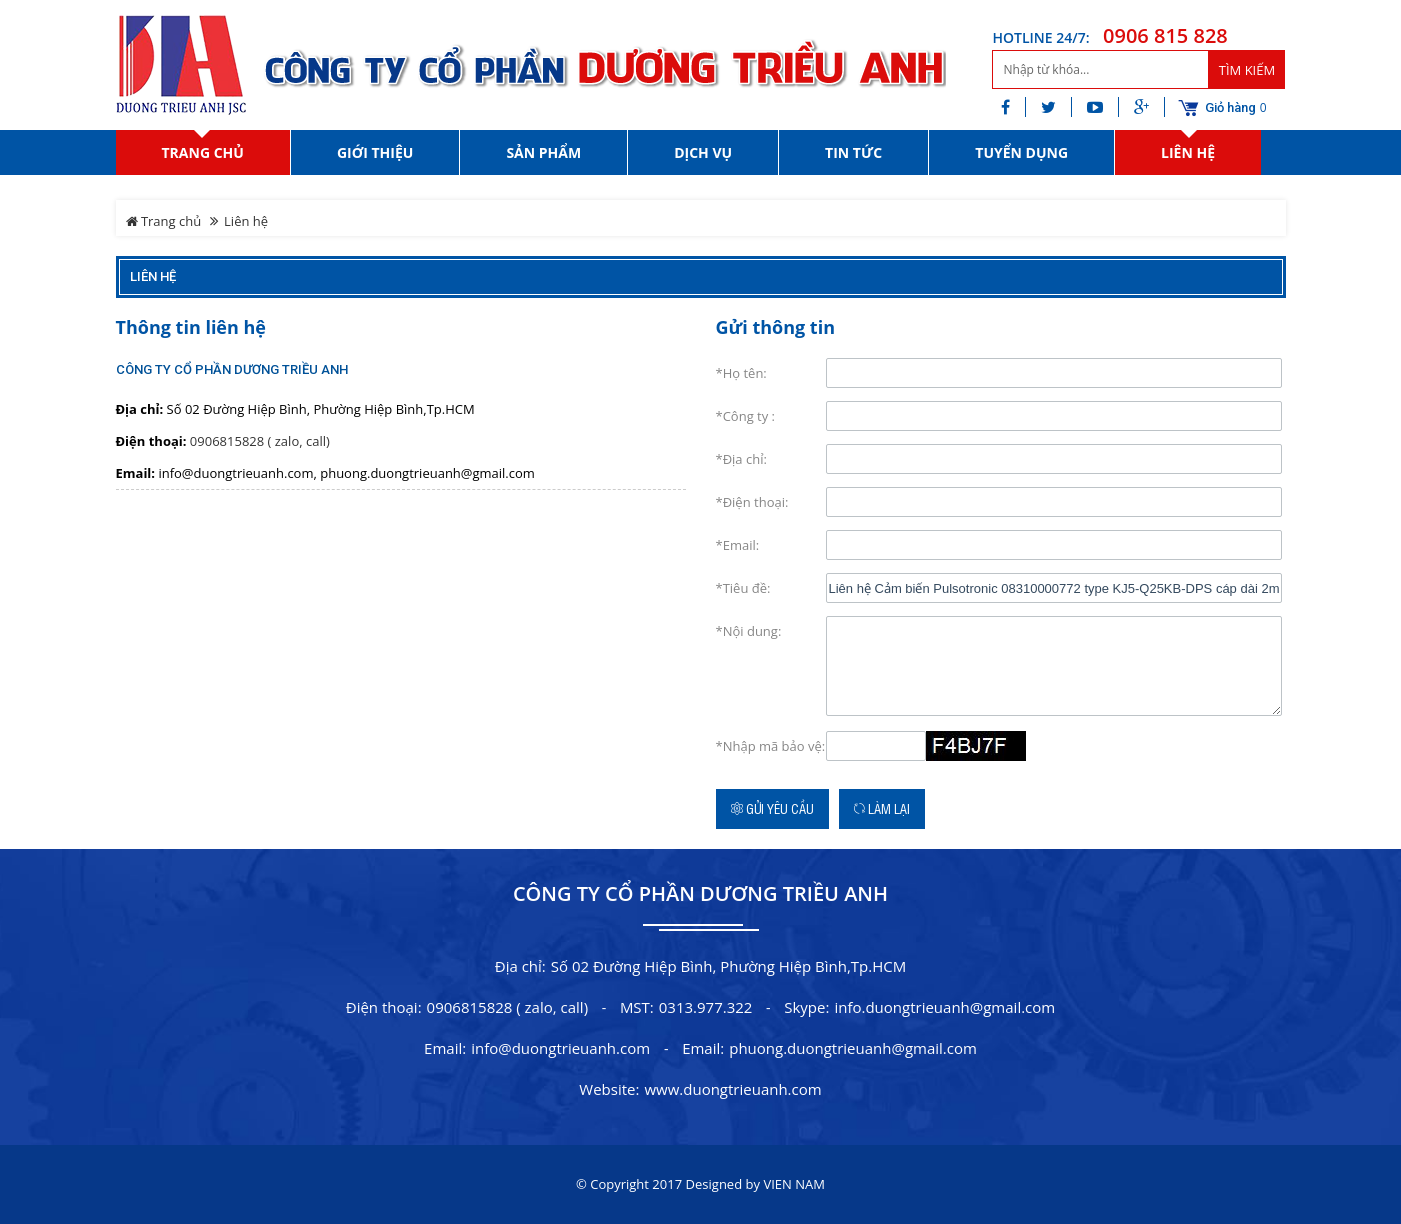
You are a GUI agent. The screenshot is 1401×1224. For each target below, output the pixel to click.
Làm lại (882, 808)
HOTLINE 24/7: (1040, 37)
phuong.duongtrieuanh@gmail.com (853, 1048)
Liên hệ (153, 276)
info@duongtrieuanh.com (560, 1048)
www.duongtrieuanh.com (732, 1089)
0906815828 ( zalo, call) (260, 441)
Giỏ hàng (1230, 108)
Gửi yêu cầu (772, 808)
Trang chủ (164, 221)
